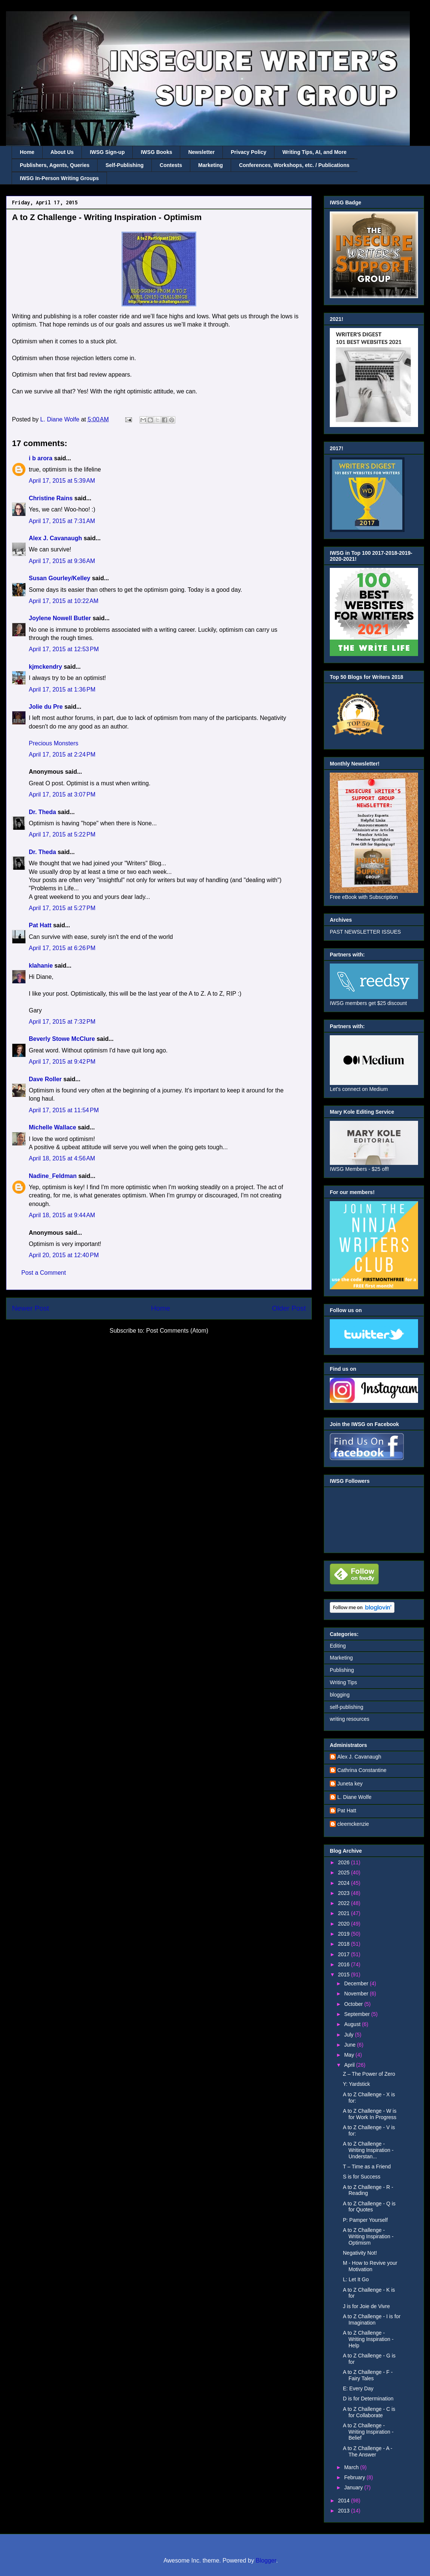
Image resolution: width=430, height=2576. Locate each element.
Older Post (289, 1308)
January (354, 2487)
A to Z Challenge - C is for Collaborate (369, 2412)
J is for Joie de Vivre (366, 2306)
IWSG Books (156, 152)
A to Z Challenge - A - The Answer (367, 2451)
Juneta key (350, 1784)
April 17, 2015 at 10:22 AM (63, 601)
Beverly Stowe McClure (62, 1039)
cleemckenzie (353, 1824)
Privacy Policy (248, 152)
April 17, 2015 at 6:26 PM (62, 948)
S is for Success (361, 2177)
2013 (344, 2511)
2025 (344, 1872)
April (350, 2065)
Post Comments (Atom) (177, 1330)
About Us (62, 152)
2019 (344, 1934)
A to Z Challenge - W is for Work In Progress (369, 2114)
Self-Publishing (124, 165)
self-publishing (346, 1707)
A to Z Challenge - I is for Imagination (371, 2319)
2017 (344, 1954)
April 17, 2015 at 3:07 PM (62, 794)
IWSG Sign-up (107, 152)
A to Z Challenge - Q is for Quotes (369, 2207)
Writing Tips (343, 1682)
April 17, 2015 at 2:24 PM (62, 754)
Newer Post (30, 1308)
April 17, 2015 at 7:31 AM (62, 521)
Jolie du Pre (46, 706)
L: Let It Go (356, 2279)
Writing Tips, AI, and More (314, 152)
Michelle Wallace (52, 1127)
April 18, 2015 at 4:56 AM (62, 1158)
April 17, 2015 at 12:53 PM (64, 649)
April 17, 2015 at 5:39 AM (62, 480)
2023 (344, 1893)
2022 (344, 1903)
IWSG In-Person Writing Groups (59, 178)
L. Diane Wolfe (354, 1797)
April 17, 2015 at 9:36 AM (62, 561)
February (355, 2477)
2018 (344, 1944)
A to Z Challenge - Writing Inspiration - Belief (368, 2431)
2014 (344, 2501)
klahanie (41, 965)
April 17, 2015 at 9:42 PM (62, 1061)
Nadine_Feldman (53, 1176)
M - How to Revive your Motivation (370, 2266)
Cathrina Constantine (362, 1770)
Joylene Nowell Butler (60, 618)
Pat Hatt (40, 925)
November (356, 1994)
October (354, 2004)
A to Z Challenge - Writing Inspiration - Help (368, 2339)
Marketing (210, 165)
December (356, 1983)
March (352, 2467)
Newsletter (201, 152)
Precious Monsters (54, 743)
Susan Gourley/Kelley (59, 578)
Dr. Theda (42, 812)
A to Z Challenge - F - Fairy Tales (368, 2375)
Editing (338, 1646)
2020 (344, 1924)
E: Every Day (358, 2388)
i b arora (40, 458)
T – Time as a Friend (367, 2167)
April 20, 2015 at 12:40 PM (64, 1255)
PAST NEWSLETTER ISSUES (365, 932)
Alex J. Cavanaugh (55, 538)
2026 (344, 1862)
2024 (344, 1883)
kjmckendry (45, 667)
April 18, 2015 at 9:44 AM (62, 1215)
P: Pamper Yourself (365, 2220)
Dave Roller (45, 1079)
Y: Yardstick (356, 2084)
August (353, 2024)
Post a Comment (43, 1273)
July (349, 2035)
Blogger (266, 2560)
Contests (171, 165)
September (357, 2014)
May (349, 2055)
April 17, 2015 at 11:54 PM (64, 1110)
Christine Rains (51, 498)
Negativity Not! (360, 2253)
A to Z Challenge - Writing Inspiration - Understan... (368, 2150)
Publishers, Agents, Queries (54, 165)
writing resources (349, 1719)
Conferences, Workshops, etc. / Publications (294, 165)
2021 (344, 1913)
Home (27, 152)
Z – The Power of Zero (369, 2074)
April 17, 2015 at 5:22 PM (62, 834)
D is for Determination (368, 2399)
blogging (340, 1695)
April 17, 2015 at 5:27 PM (62, 908)
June (350, 2045)
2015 (344, 1974)
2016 (344, 1964)
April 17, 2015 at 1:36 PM (62, 689)
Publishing (342, 1670)
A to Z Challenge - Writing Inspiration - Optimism (368, 2236)
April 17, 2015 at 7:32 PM (62, 1021)
